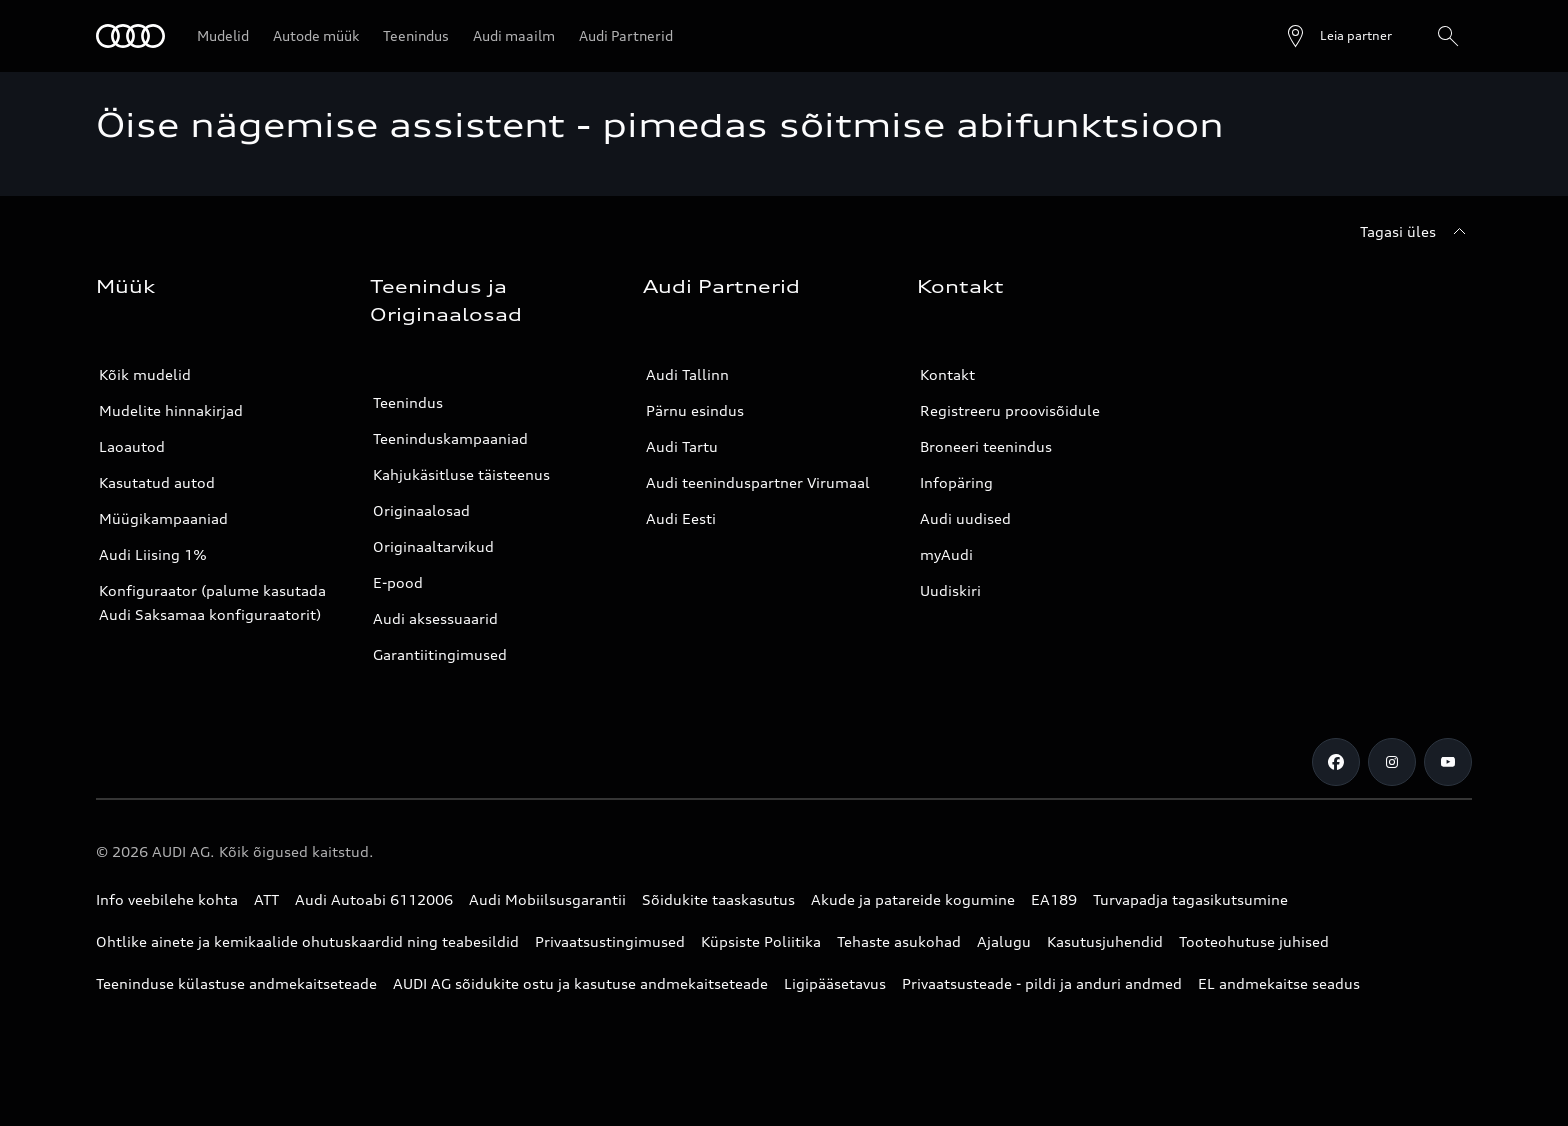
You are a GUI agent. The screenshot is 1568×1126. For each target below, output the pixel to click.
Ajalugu (1004, 941)
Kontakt (947, 374)
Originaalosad (421, 510)
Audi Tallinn (687, 374)
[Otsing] (1448, 36)
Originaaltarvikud (433, 546)
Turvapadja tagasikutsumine (1190, 899)
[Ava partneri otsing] (1338, 36)
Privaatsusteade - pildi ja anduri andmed (1042, 983)
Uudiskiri (950, 590)
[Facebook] (1336, 762)
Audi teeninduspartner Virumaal (758, 482)
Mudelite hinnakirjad (171, 410)
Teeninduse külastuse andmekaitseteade (236, 983)
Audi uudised (965, 518)
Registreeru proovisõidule (1010, 410)
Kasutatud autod (157, 482)
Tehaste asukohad (899, 941)
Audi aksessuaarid (435, 618)
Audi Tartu (682, 446)
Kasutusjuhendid (1105, 941)
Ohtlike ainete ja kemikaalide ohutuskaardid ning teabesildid (307, 941)
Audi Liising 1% (153, 554)
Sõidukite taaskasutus (718, 899)
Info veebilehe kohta (167, 899)
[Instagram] (1392, 762)
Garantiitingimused (440, 654)
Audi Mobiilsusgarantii (547, 899)
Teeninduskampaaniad (450, 438)
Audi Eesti (681, 518)
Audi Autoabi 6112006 (374, 899)
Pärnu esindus (695, 410)
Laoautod (132, 446)
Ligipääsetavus (835, 983)
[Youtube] (1448, 762)
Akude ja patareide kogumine (913, 899)
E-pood (398, 582)
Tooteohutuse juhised (1254, 941)
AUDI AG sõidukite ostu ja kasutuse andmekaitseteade (580, 983)
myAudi (946, 554)
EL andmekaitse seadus (1279, 983)
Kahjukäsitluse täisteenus (461, 474)
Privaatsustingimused (610, 941)
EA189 (1054, 899)
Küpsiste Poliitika (761, 941)
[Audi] (130, 36)
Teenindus (408, 402)
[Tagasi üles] (1416, 232)
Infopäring (956, 482)
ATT (266, 899)
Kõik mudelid (145, 374)
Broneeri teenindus (986, 446)
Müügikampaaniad (163, 518)
